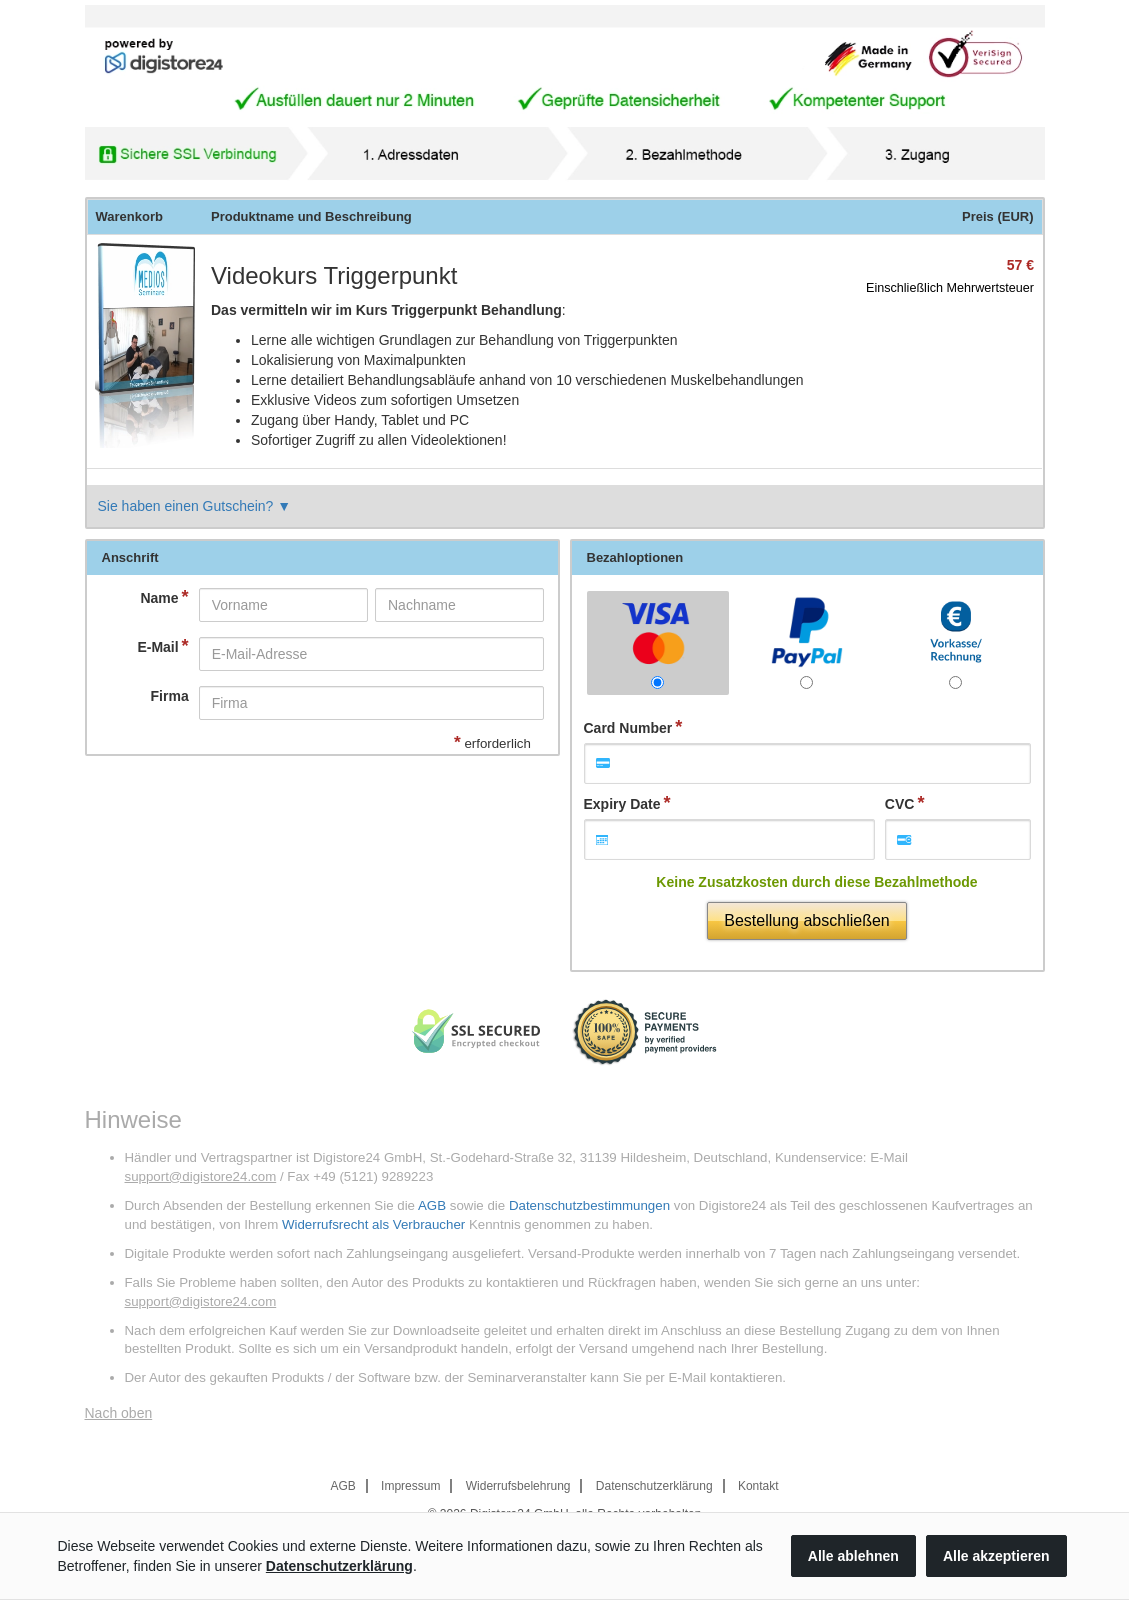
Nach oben (119, 1413)
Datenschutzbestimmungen (589, 1205)
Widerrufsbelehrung (518, 1486)
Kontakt (758, 1486)
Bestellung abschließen (806, 920)
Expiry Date (622, 804)
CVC (900, 804)
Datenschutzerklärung (654, 1486)
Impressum (410, 1486)
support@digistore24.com (201, 1176)
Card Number (628, 728)
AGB (432, 1205)
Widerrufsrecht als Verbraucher (373, 1224)
